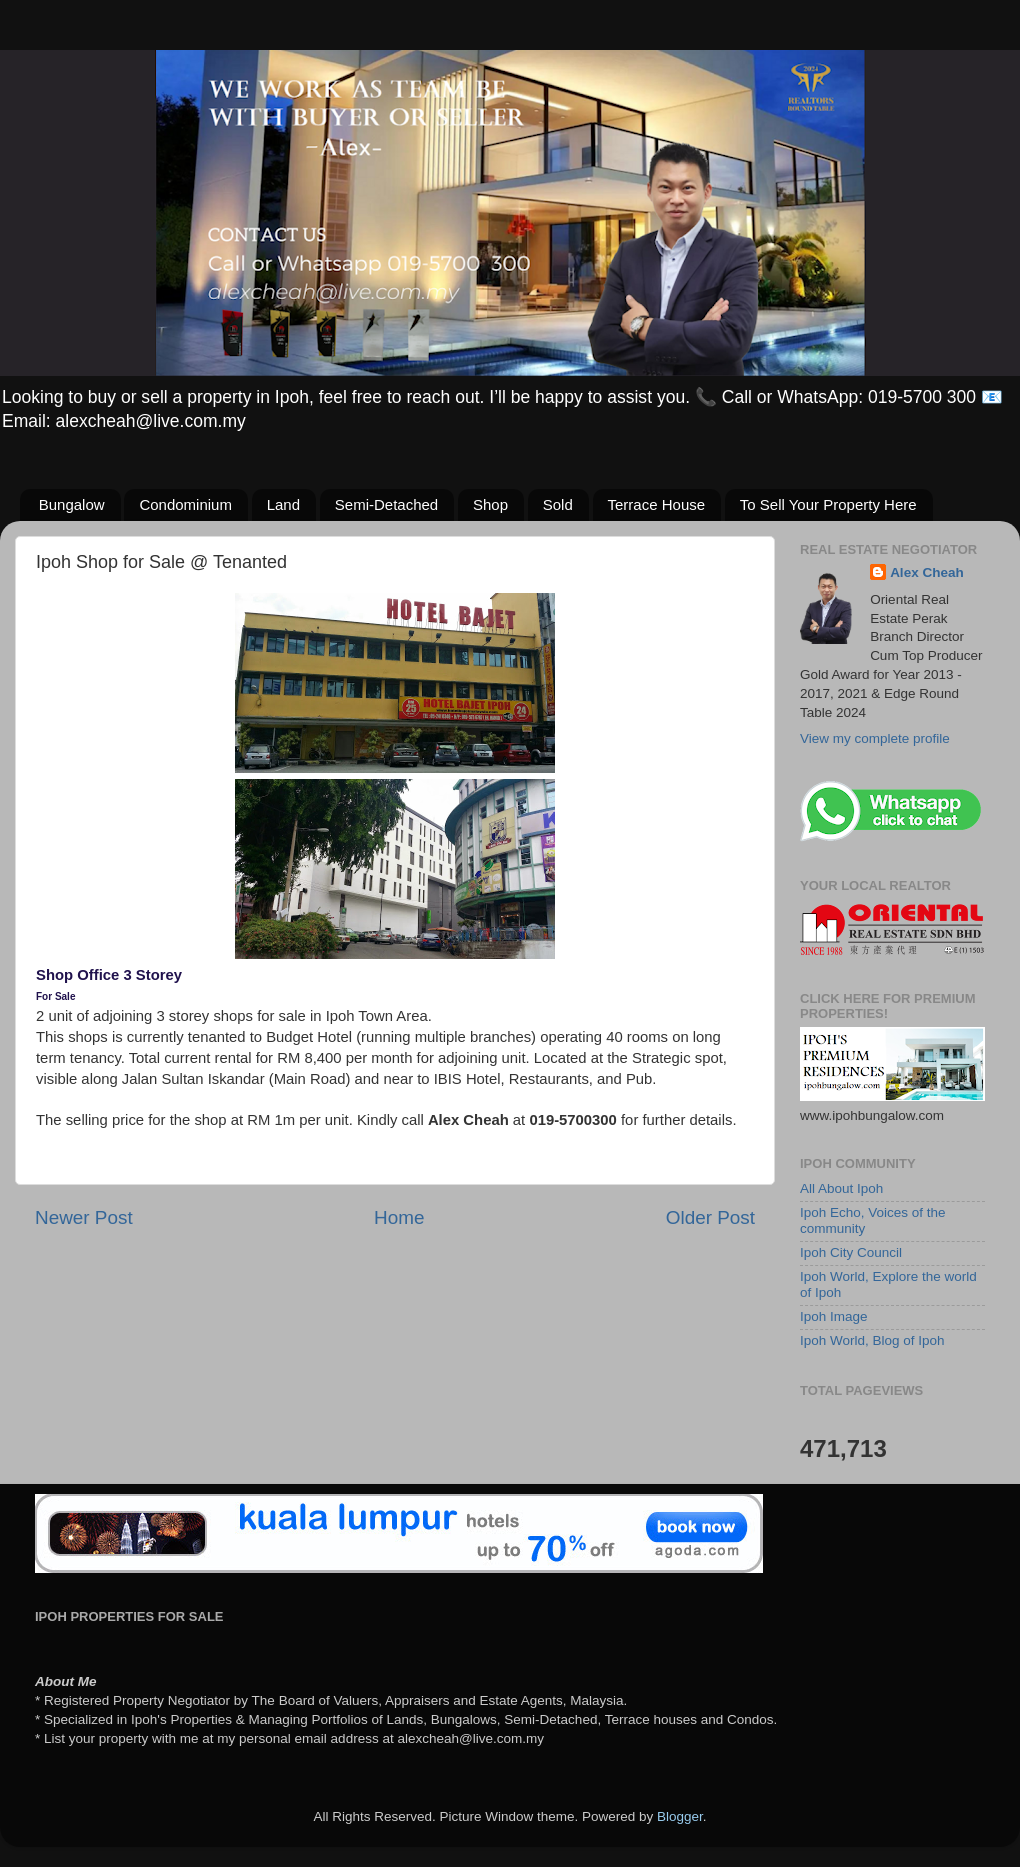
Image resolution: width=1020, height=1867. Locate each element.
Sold (558, 504)
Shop (490, 504)
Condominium (185, 504)
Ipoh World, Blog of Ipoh (872, 1340)
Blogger (680, 1816)
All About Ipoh (841, 1188)
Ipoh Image (834, 1316)
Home (399, 1217)
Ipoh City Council (851, 1252)
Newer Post (84, 1217)
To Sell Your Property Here (828, 504)
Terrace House (657, 504)
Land (283, 504)
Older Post (710, 1217)
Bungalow (72, 504)
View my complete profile (875, 738)
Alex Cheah (927, 572)
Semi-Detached (386, 504)
